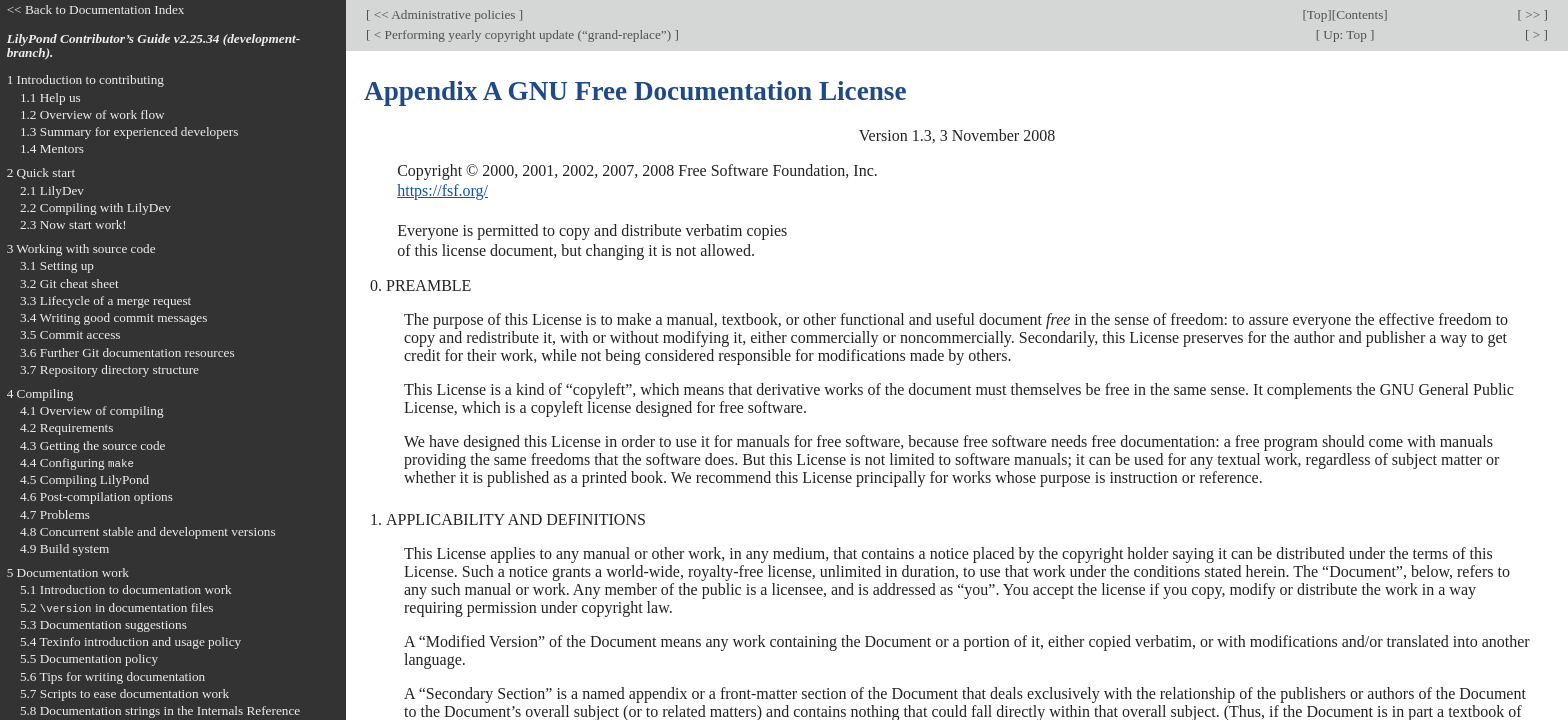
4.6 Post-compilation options (96, 496)
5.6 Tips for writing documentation (112, 676)
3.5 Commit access (70, 334)
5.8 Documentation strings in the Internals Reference (160, 710)
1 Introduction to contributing (85, 79)
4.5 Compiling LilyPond (84, 479)
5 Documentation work (68, 572)
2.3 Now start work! (73, 224)
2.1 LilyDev (52, 190)
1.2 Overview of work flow (92, 114)
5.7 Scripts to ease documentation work (124, 693)
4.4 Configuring (77, 462)
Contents (1359, 14)
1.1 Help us (50, 97)
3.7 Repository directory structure (109, 369)
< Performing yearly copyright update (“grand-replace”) (522, 34)
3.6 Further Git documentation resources (127, 352)
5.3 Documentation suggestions (103, 624)
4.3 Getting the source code (93, 445)
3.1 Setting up (57, 265)
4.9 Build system (65, 548)
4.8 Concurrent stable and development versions (148, 531)
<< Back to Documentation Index (96, 9)
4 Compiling (40, 393)
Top (1317, 14)
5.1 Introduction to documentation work (126, 589)
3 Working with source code (81, 248)
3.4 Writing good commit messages (114, 317)
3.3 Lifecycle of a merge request (105, 300)
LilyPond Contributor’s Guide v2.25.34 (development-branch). (154, 46)
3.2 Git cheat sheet (69, 283)
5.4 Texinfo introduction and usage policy (130, 641)
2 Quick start (41, 172)
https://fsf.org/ (442, 190)
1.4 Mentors (52, 148)
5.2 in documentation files (117, 607)
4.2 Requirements (67, 427)
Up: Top (1345, 34)
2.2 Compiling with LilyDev (95, 207)
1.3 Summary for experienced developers (129, 131)
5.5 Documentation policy (89, 658)
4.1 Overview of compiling (92, 410)
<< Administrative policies (444, 14)
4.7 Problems (55, 514)
